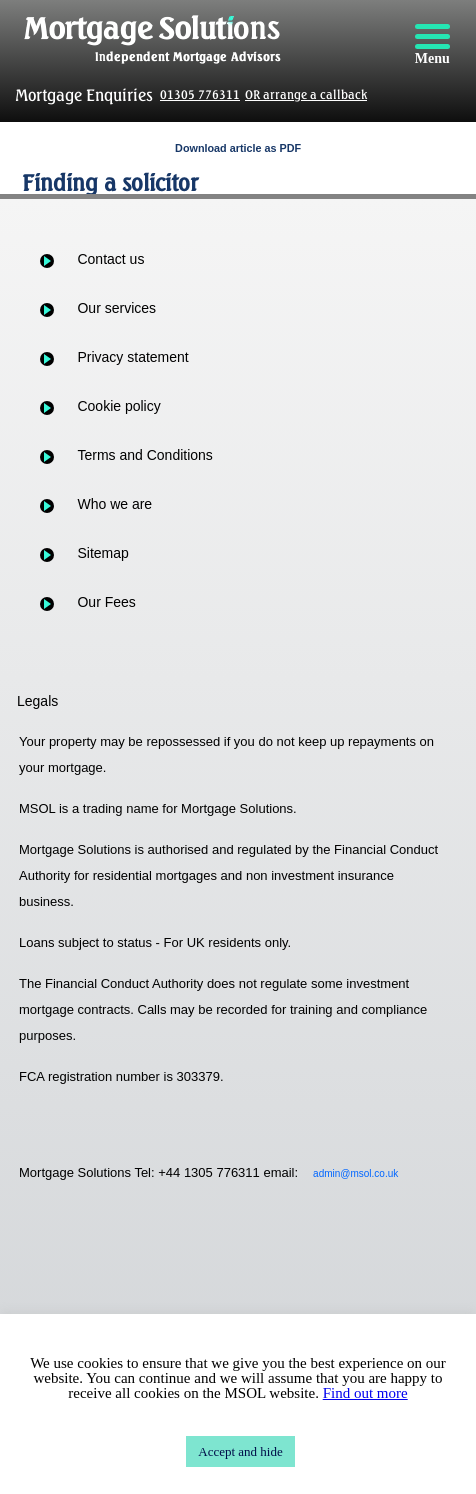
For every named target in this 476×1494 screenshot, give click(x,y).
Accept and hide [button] (240, 1451)
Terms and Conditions (144, 455)
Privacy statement (132, 357)
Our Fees (106, 602)
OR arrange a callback (306, 94)
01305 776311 (200, 94)
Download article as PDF (238, 148)
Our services (116, 308)
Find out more (365, 1393)
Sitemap (102, 553)
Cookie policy (118, 406)
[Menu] (432, 45)
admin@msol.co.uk (355, 1173)
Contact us (110, 259)
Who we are (114, 504)
